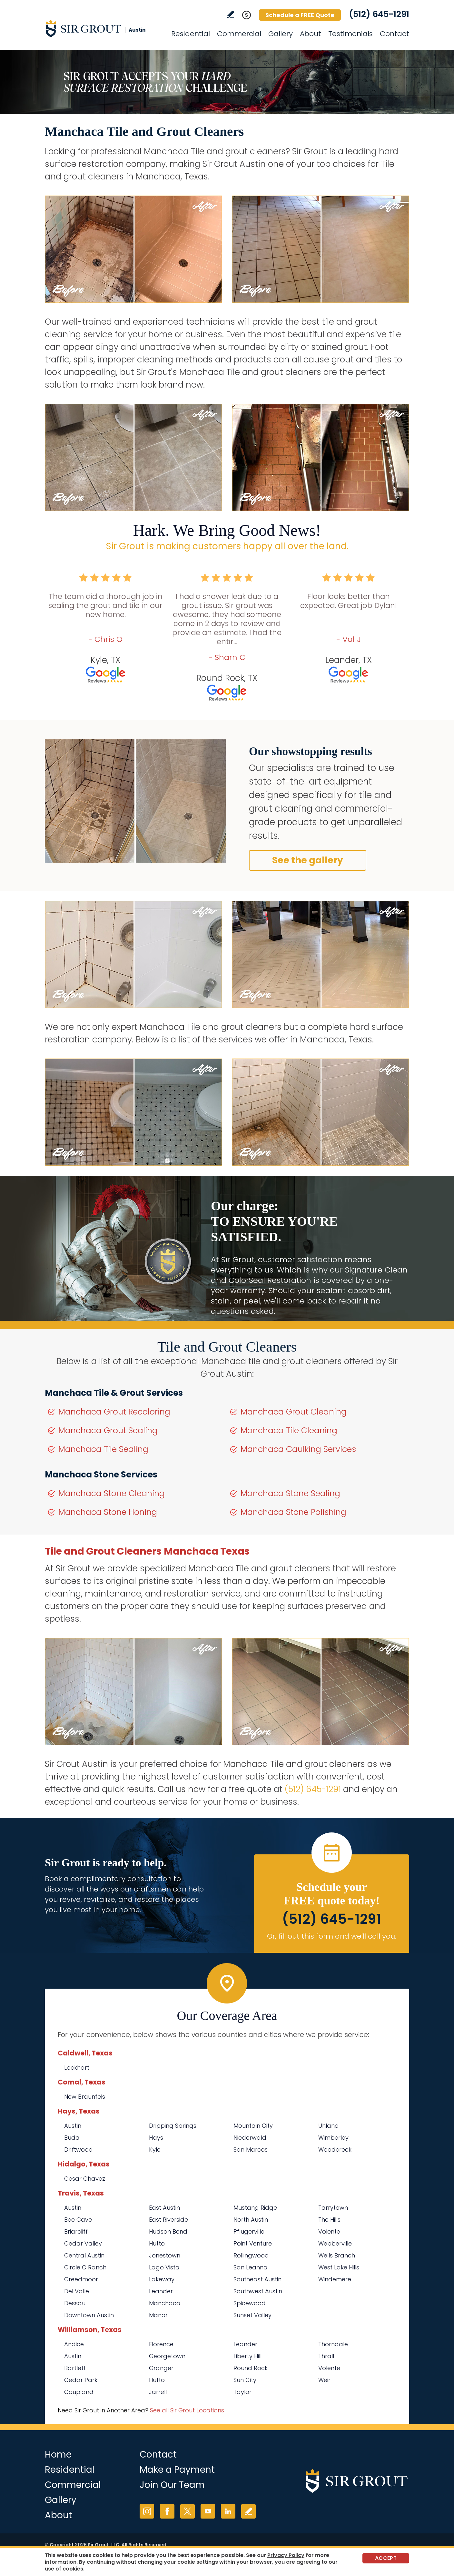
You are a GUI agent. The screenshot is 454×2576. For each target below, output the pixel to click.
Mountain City (253, 2126)
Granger (161, 2368)
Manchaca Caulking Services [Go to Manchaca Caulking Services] (298, 1449)
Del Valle (76, 2291)
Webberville (335, 2243)
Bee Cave (78, 2220)
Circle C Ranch (85, 2267)
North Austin (250, 2220)
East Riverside (168, 2220)
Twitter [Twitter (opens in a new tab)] (187, 2511)
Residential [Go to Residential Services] (190, 34)
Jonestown (164, 2255)
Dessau (74, 2303)
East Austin (164, 2208)
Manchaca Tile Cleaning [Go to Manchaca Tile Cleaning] (289, 1430)
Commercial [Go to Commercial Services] (239, 34)
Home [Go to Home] (58, 2454)
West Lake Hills (338, 2267)
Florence (161, 2344)
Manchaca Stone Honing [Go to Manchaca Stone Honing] (107, 1512)
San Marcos (250, 2149)
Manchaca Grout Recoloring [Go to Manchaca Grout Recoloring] (114, 1411)
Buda (72, 2138)
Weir (324, 2380)
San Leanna (250, 2267)
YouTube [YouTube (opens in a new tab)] (208, 2511)
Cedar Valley (83, 2243)
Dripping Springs (172, 2126)
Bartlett (75, 2368)
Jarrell (158, 2392)
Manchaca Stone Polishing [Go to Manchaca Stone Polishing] (293, 1512)
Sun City (244, 2380)
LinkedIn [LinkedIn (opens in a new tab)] (228, 2511)
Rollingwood (251, 2255)
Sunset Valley (252, 2315)
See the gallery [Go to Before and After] (307, 860)
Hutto (157, 2243)
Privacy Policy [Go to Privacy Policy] (285, 2555)
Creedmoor (81, 2279)
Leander (161, 2291)
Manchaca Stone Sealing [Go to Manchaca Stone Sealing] (290, 1493)
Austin (72, 2126)
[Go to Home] (103, 28)
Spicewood (249, 2303)
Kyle (155, 2149)
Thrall (326, 2356)
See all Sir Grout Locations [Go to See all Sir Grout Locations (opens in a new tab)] (187, 2410)
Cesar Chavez (84, 2179)
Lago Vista (164, 2267)
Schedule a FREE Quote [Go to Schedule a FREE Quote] (299, 15)
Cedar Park (80, 2380)
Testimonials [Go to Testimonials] (350, 34)
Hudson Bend (168, 2231)
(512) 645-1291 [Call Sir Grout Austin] (379, 14)
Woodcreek (334, 2149)
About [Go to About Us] (310, 34)
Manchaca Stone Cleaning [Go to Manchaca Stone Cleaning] (111, 1493)
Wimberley (333, 2138)
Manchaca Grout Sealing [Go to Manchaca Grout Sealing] (108, 1430)
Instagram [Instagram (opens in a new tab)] (147, 2511)
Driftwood (78, 2149)
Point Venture (252, 2243)
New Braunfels (84, 2097)
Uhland (328, 2126)
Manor (158, 2315)
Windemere (334, 2279)
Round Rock (250, 2368)
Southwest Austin (257, 2291)
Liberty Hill (247, 2356)
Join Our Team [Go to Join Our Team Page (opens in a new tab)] (172, 2485)
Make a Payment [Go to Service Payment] (177, 2469)
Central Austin (84, 2255)
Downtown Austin (89, 2315)
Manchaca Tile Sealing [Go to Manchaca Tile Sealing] (103, 1449)
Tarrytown (333, 2208)
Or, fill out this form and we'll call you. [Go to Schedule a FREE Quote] (331, 1936)
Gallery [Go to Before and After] (280, 34)
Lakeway (161, 2279)
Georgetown (167, 2356)
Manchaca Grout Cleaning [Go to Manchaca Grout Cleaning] (294, 1411)
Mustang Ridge (255, 2208)
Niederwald (249, 2138)
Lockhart (76, 2068)
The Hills (329, 2220)
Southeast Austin (257, 2279)
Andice (74, 2344)
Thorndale (333, 2344)
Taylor (242, 2392)
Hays (156, 2138)
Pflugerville (248, 2231)
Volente (329, 2231)
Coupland (79, 2392)
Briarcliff (76, 2231)
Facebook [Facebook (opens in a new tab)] (167, 2511)
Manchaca (165, 2303)
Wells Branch (336, 2255)
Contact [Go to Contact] (394, 34)
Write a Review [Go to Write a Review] (230, 14)
